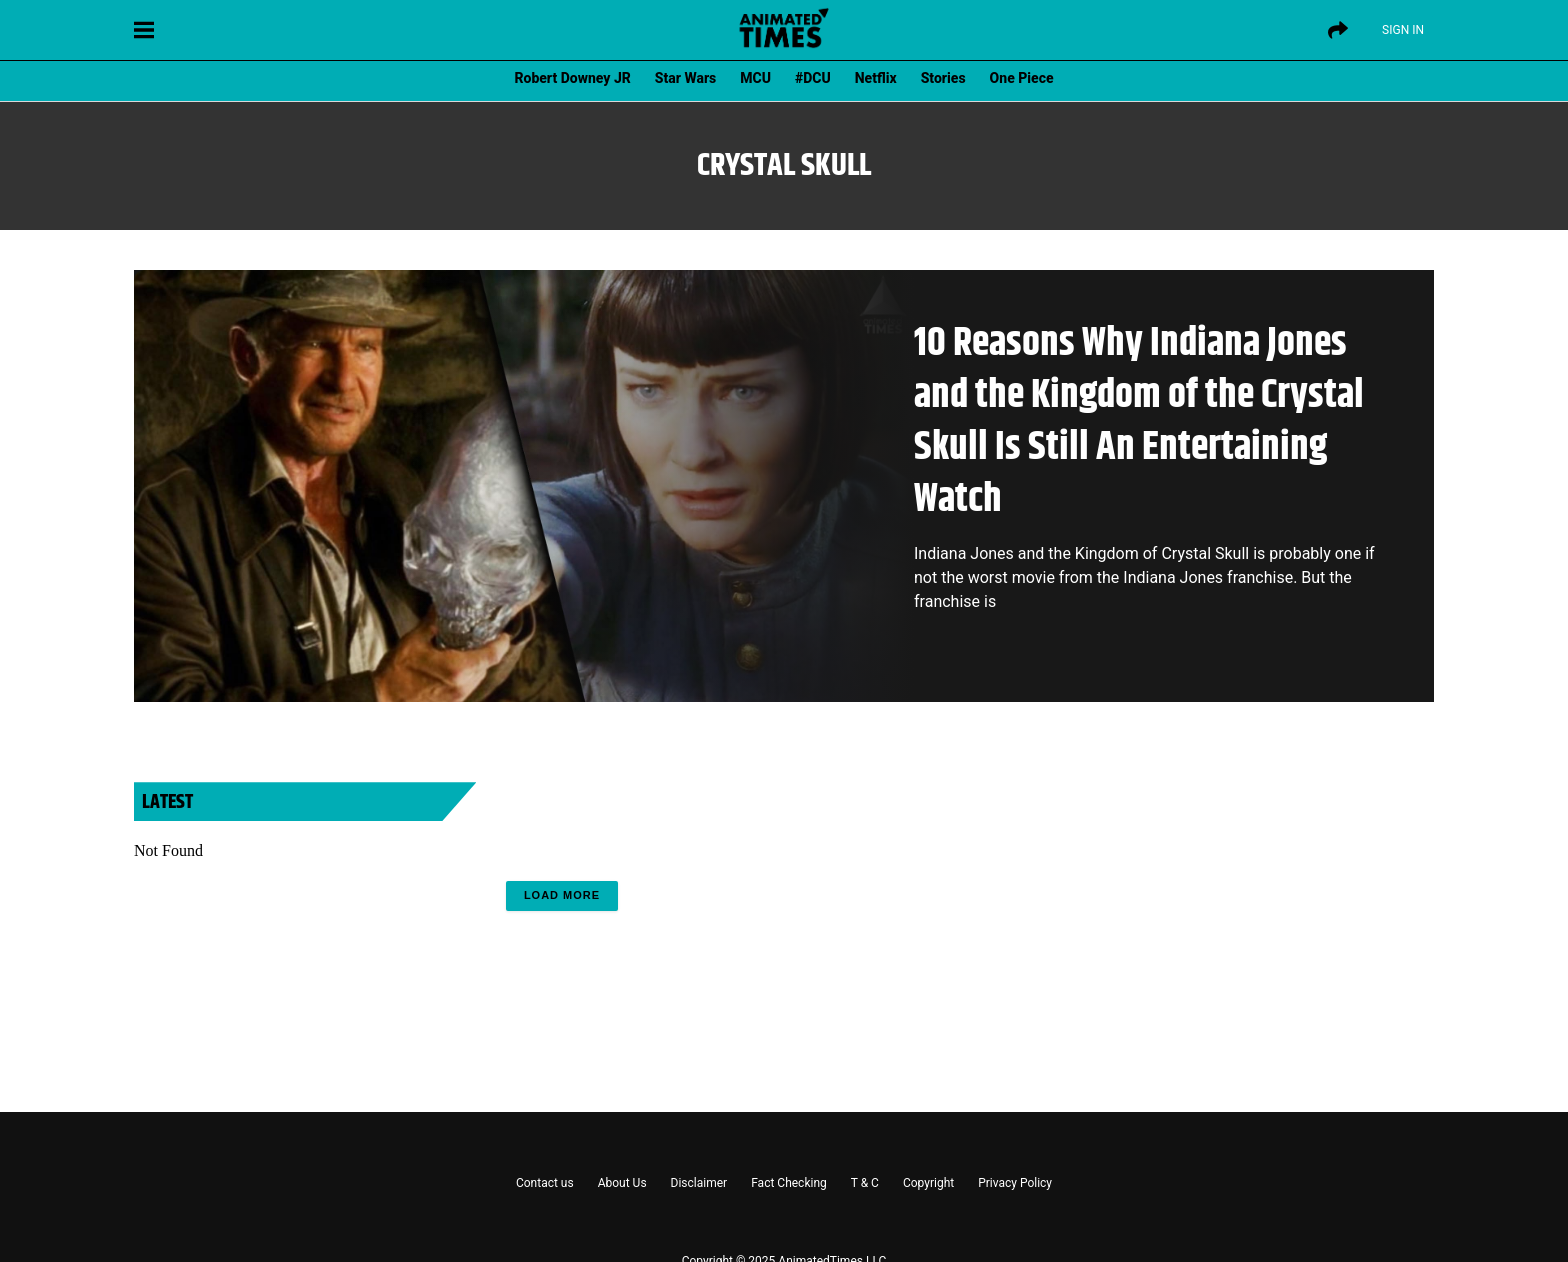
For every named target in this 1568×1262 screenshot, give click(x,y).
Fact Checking (789, 1183)
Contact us (545, 1183)
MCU (755, 78)
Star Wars (685, 78)
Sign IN (1403, 30)
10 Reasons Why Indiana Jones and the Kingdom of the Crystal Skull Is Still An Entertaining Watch (1139, 421)
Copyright (928, 1183)
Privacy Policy (1015, 1183)
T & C (865, 1183)
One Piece (1022, 78)
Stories (943, 78)
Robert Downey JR (572, 78)
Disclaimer (699, 1183)
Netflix (876, 78)
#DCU (813, 78)
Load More (562, 895)
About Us (622, 1183)
